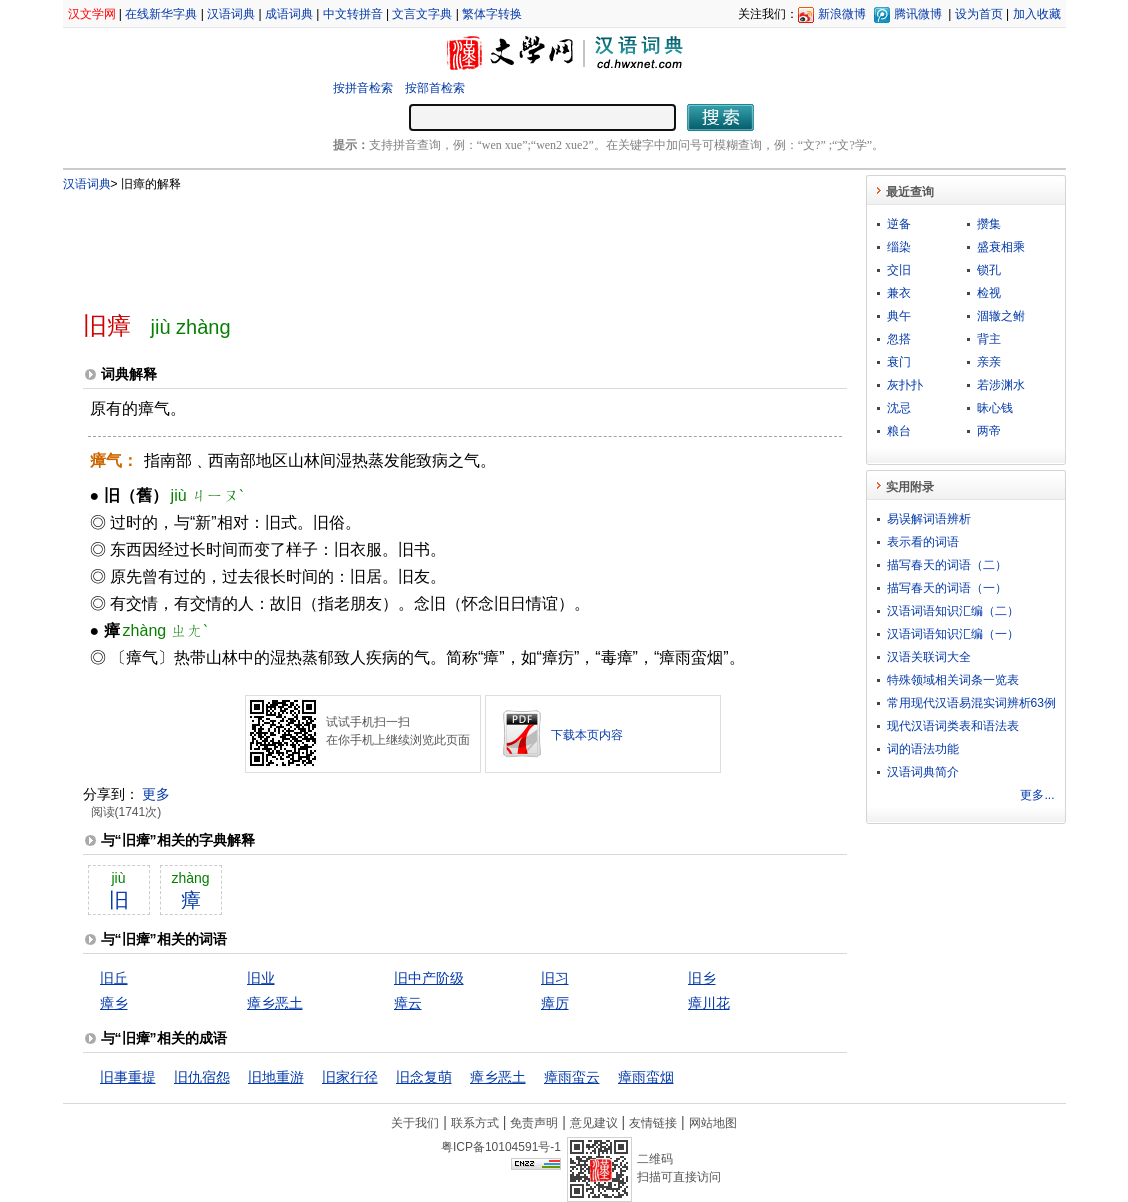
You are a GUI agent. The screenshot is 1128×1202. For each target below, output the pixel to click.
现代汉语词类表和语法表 (953, 726)
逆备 (899, 224)
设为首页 (979, 14)
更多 (156, 794)
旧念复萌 (424, 1077)
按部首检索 (435, 88)
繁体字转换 (492, 14)
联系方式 (475, 1123)
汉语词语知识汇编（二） (953, 611)
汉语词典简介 (923, 772)
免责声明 (534, 1123)
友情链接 (653, 1123)
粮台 (899, 431)
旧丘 (114, 978)
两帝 (989, 431)
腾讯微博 (918, 14)
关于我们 (415, 1123)
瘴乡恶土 (275, 1003)
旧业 (261, 978)
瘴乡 (114, 1003)
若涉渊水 (1001, 385)
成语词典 (289, 14)
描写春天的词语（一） (947, 588)
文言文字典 (422, 14)
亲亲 (989, 362)
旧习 (555, 978)
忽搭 (899, 339)
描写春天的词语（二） (947, 565)
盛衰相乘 (1001, 247)
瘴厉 (555, 1003)
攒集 (989, 224)
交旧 (899, 270)
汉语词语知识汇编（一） (953, 634)
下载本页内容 (587, 735)
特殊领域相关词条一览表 (953, 680)
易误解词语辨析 (929, 519)
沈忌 (899, 408)
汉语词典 (231, 14)
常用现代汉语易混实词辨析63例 (971, 703)
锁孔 (989, 270)
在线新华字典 (161, 14)
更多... (1037, 795)
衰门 (899, 362)
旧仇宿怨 (202, 1077)
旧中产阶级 (429, 978)
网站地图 (713, 1123)
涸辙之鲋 (1001, 316)
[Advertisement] (432, 243)
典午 (899, 316)
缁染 (899, 247)
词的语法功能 (923, 749)
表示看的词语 (923, 542)
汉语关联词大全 (929, 657)
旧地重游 (276, 1077)
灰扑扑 (905, 385)
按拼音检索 (363, 88)
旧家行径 (350, 1077)
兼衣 (899, 293)
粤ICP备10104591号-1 (501, 1147)
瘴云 (408, 1003)
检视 (989, 293)
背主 (989, 339)
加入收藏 (1037, 14)
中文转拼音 (353, 14)
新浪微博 (842, 14)
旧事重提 (128, 1077)
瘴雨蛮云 (572, 1077)
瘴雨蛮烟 (646, 1077)
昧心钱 (995, 408)
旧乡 (702, 978)
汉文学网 (92, 14)
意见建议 (594, 1123)
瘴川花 (709, 1003)
